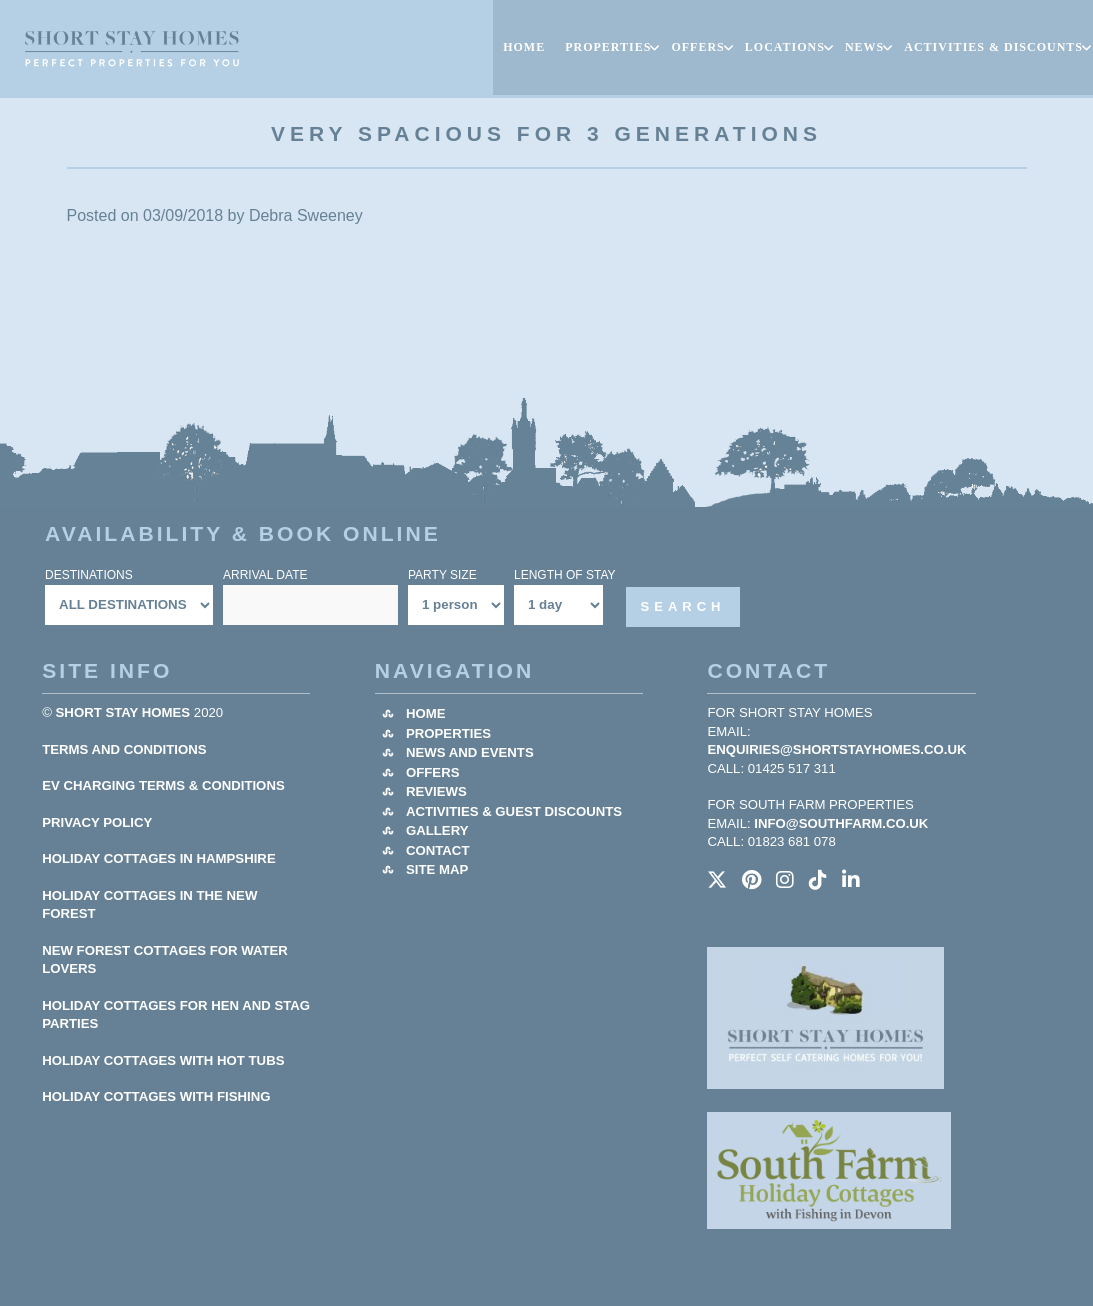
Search (683, 606)
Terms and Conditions (124, 749)
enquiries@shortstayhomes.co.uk (836, 749)
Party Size (442, 575)
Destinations (89, 575)
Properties (448, 733)
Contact (437, 850)
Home (426, 713)
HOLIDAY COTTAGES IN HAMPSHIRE (159, 858)
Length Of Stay (565, 575)
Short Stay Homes (123, 712)
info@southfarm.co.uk (841, 823)
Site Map (437, 869)
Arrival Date (265, 575)
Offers (432, 772)
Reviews (436, 791)
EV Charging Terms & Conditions (163, 785)
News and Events (470, 752)
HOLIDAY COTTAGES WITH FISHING (156, 1096)
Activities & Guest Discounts (514, 811)
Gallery (437, 830)
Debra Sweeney (306, 215)
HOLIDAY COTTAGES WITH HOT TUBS (163, 1060)
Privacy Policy (97, 822)
